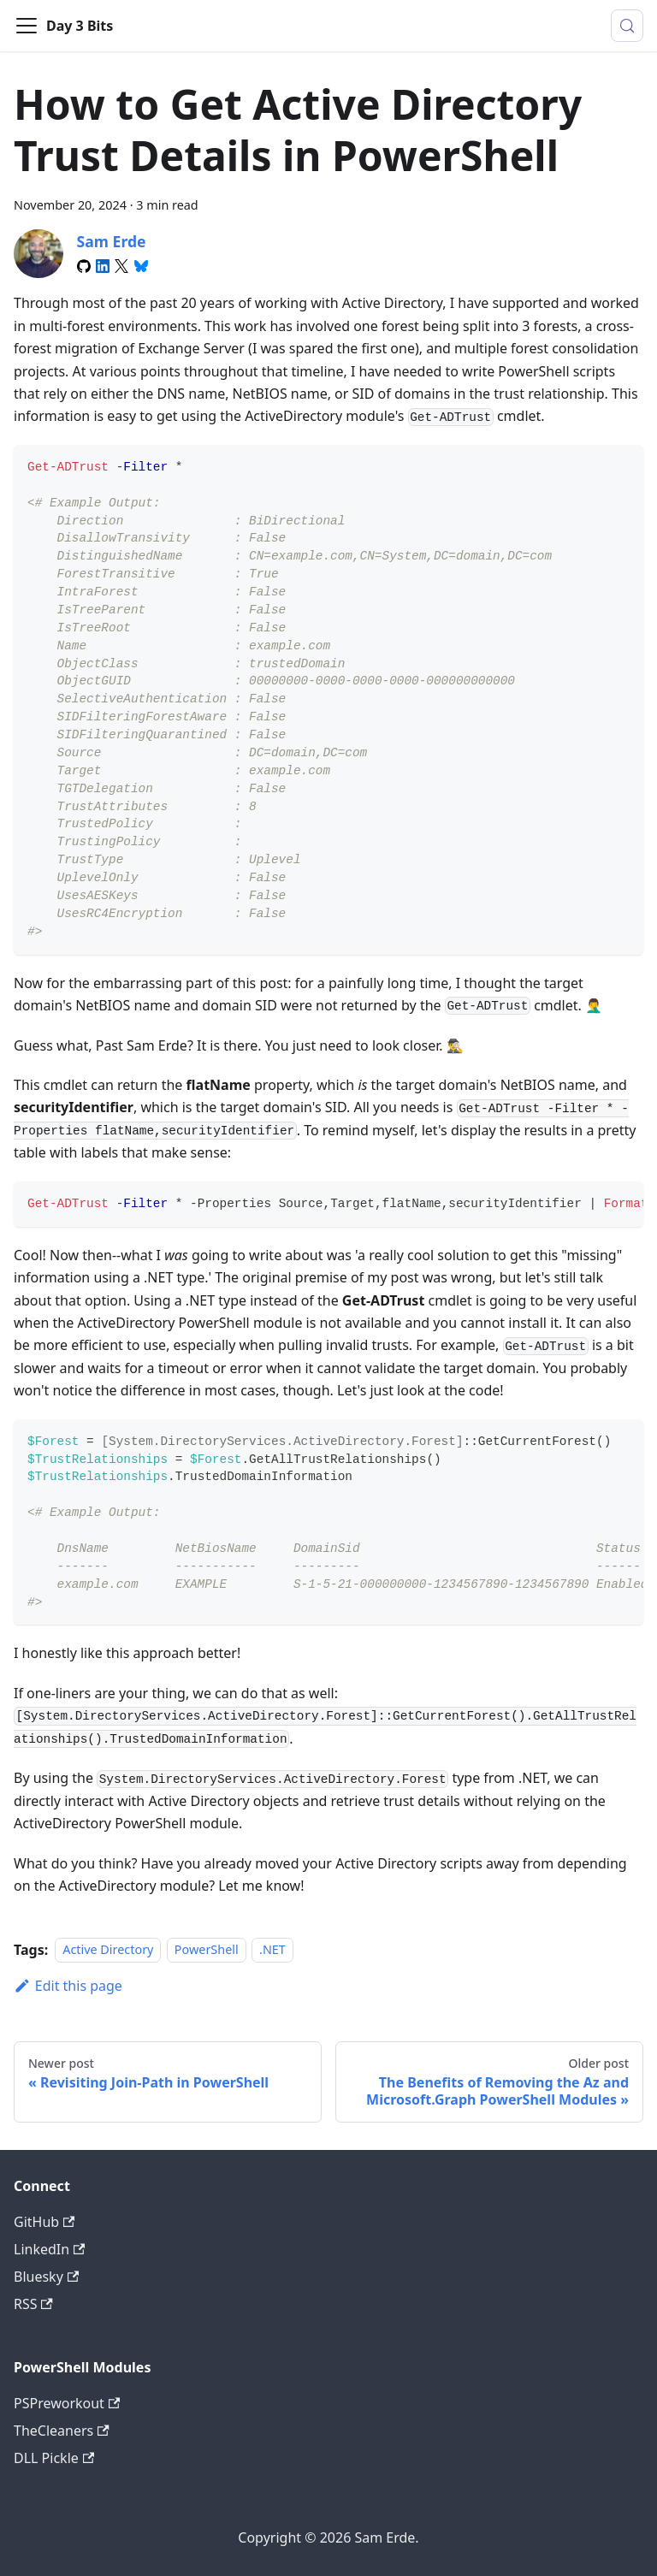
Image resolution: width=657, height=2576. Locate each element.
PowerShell (207, 1950)
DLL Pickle (54, 2458)
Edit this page (68, 1985)
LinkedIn (49, 2249)
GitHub (44, 2221)
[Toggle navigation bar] (26, 25)
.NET (272, 1950)
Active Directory (107, 1950)
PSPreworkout (67, 2403)
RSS (33, 2304)
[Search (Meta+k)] (627, 25)
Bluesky (46, 2276)
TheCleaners (62, 2430)
